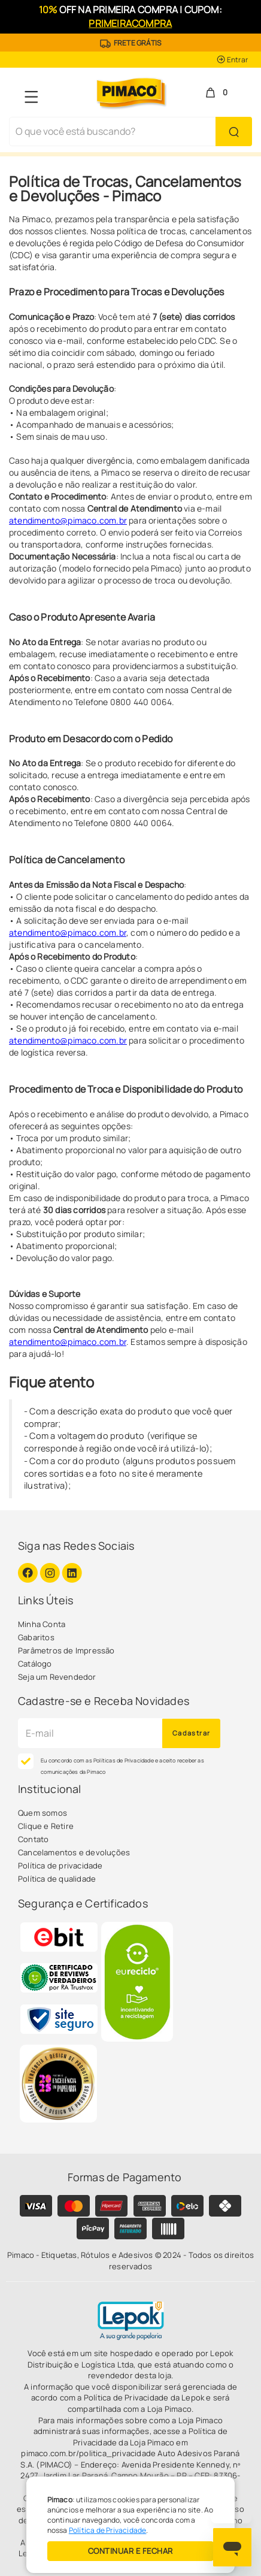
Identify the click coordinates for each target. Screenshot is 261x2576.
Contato (33, 1839)
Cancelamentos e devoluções (74, 1852)
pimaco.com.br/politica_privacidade (88, 2453)
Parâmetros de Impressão (66, 1650)
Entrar (232, 60)
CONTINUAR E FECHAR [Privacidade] (130, 2550)
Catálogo (35, 1663)
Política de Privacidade (108, 2530)
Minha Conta (41, 1624)
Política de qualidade (57, 1878)
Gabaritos (36, 1637)
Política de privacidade (60, 1865)
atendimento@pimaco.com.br (68, 520)
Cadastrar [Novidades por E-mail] (191, 1732)
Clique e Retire (46, 1826)
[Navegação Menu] (31, 96)
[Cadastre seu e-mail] (90, 1733)
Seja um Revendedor (57, 1676)
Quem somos (42, 1812)
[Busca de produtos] (112, 131)
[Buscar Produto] (234, 131)
